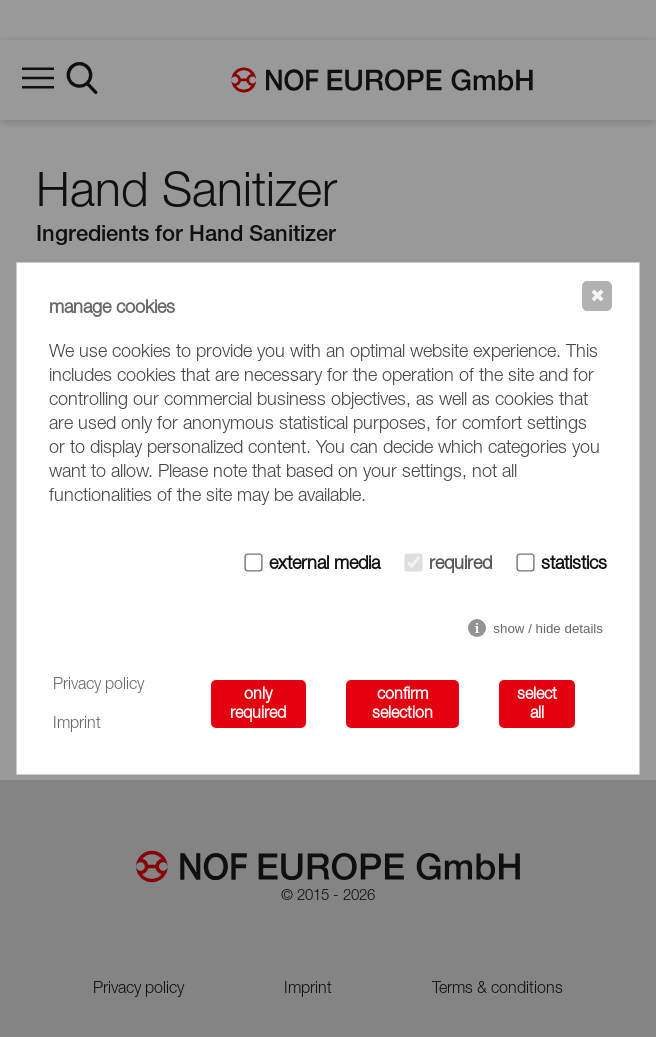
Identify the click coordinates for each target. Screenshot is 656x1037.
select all (537, 704)
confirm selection (402, 704)
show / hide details (548, 628)
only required (258, 704)
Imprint (77, 724)
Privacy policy (98, 685)
